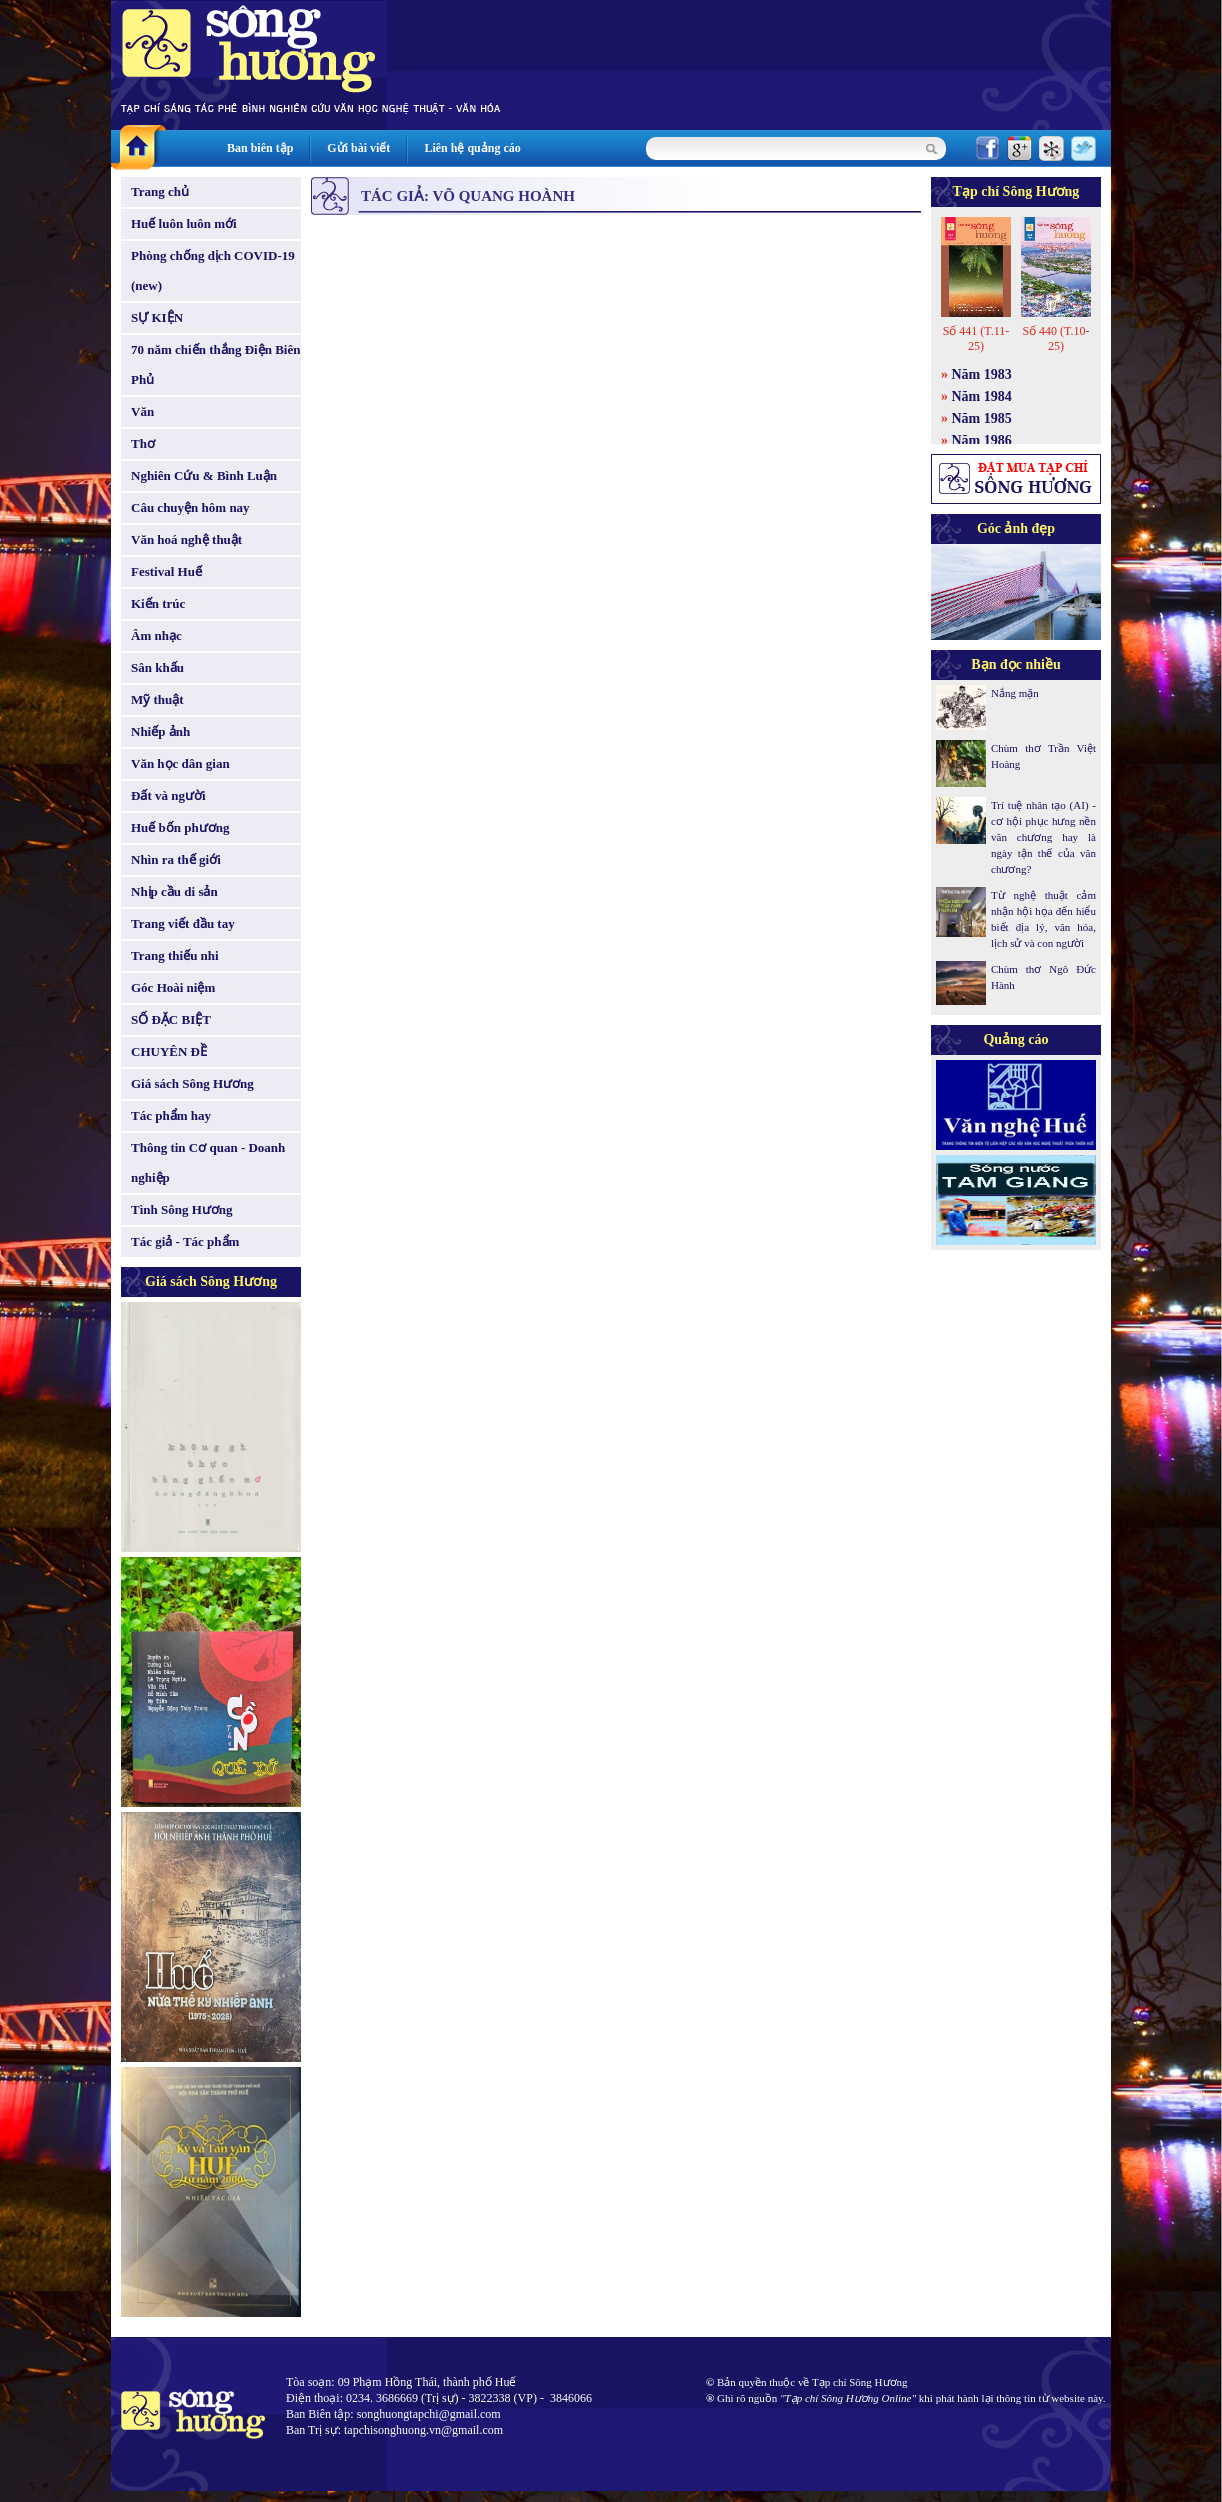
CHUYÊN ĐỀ (169, 1051)
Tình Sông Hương (182, 1209)
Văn (142, 411)
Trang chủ (160, 191)
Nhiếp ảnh (160, 731)
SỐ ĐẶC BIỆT (171, 1019)
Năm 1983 (982, 374)
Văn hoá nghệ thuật (186, 539)
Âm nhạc (156, 635)
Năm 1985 (982, 418)
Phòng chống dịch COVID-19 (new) (213, 270)
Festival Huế (166, 571)
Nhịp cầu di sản (174, 891)
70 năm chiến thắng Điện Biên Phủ (215, 364)
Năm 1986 (982, 440)
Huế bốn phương (180, 827)
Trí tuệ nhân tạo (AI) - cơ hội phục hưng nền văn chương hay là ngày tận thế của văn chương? (1043, 837)
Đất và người (168, 795)
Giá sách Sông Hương (192, 1083)
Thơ (143, 443)
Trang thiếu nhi (175, 955)
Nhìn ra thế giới (176, 859)
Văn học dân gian (180, 763)
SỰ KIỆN (157, 317)
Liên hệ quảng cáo (472, 148)
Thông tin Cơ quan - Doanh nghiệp (208, 1162)
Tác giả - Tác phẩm (185, 1241)
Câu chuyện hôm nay (190, 507)
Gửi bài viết (358, 148)
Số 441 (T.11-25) (976, 338)
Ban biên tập (260, 148)
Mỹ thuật (157, 699)
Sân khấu (157, 667)
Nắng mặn (1015, 693)
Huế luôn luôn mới (184, 223)
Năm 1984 (982, 396)
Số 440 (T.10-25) (1055, 338)
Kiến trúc (158, 603)
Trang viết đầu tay (183, 923)
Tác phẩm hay (171, 1115)
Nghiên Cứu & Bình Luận (204, 475)
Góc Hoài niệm (173, 987)
